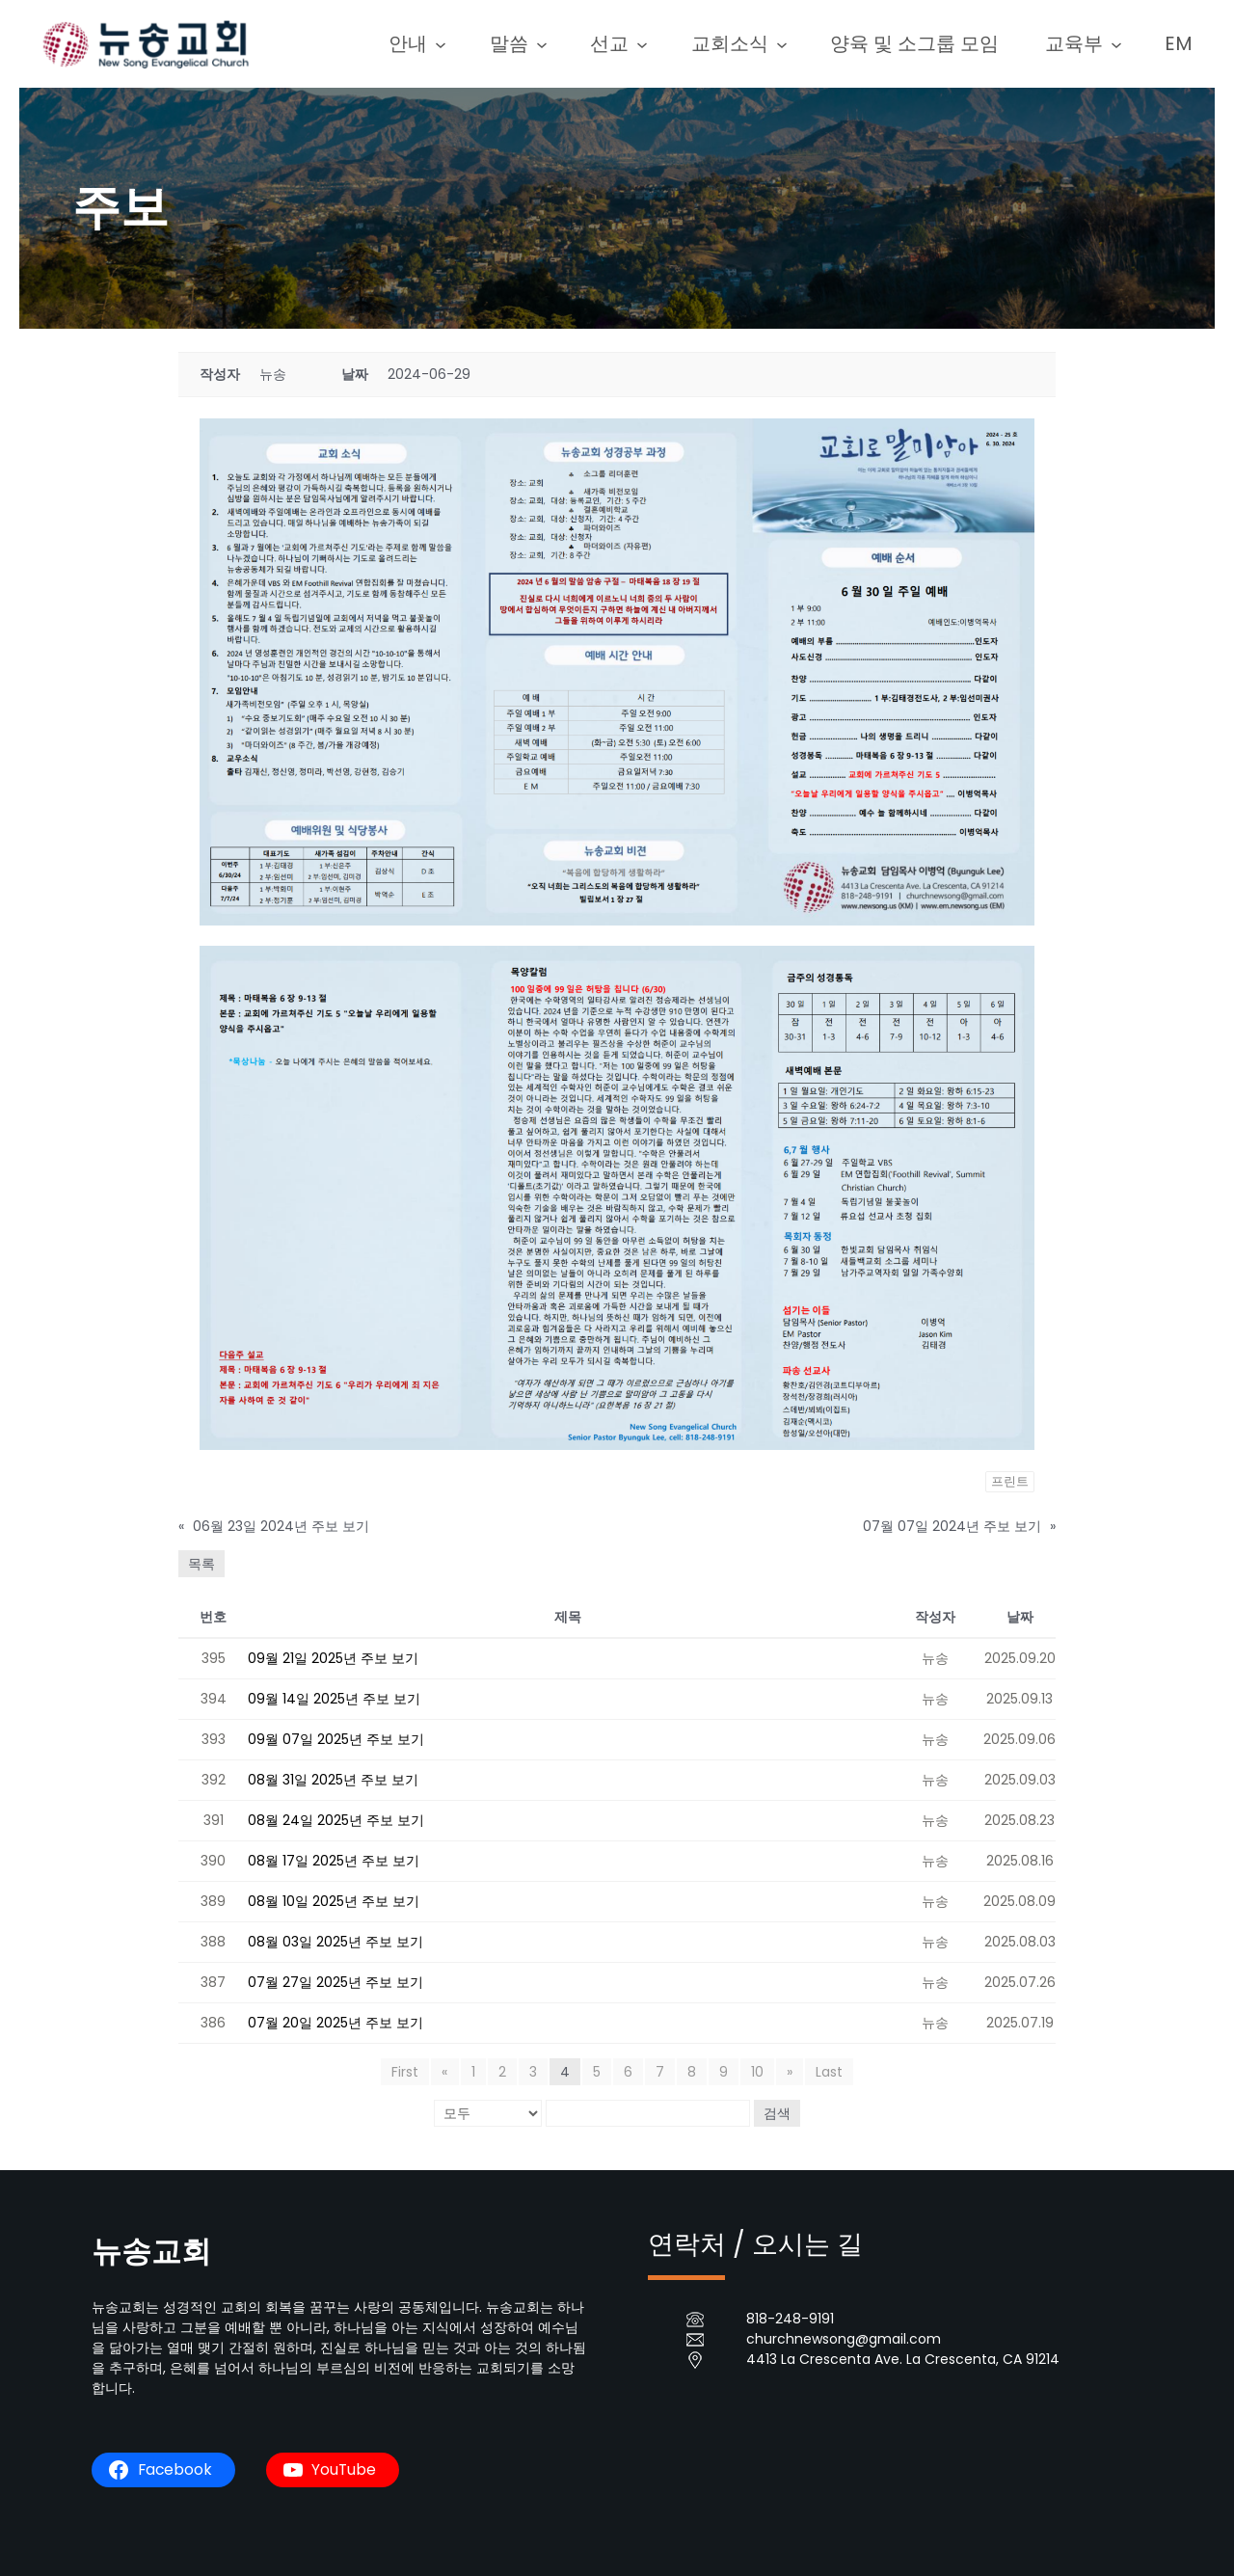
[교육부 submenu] (1119, 43)
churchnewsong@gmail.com (843, 2338)
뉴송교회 (153, 2250)
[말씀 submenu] (560, 43)
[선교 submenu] (657, 43)
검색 (777, 2113)
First (405, 2071)
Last (829, 2071)
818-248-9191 (790, 2318)
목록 (201, 1563)
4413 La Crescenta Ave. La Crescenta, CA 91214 (903, 2359)
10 (757, 2071)
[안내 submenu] (463, 43)
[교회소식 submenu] (792, 43)
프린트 (1010, 1481)
